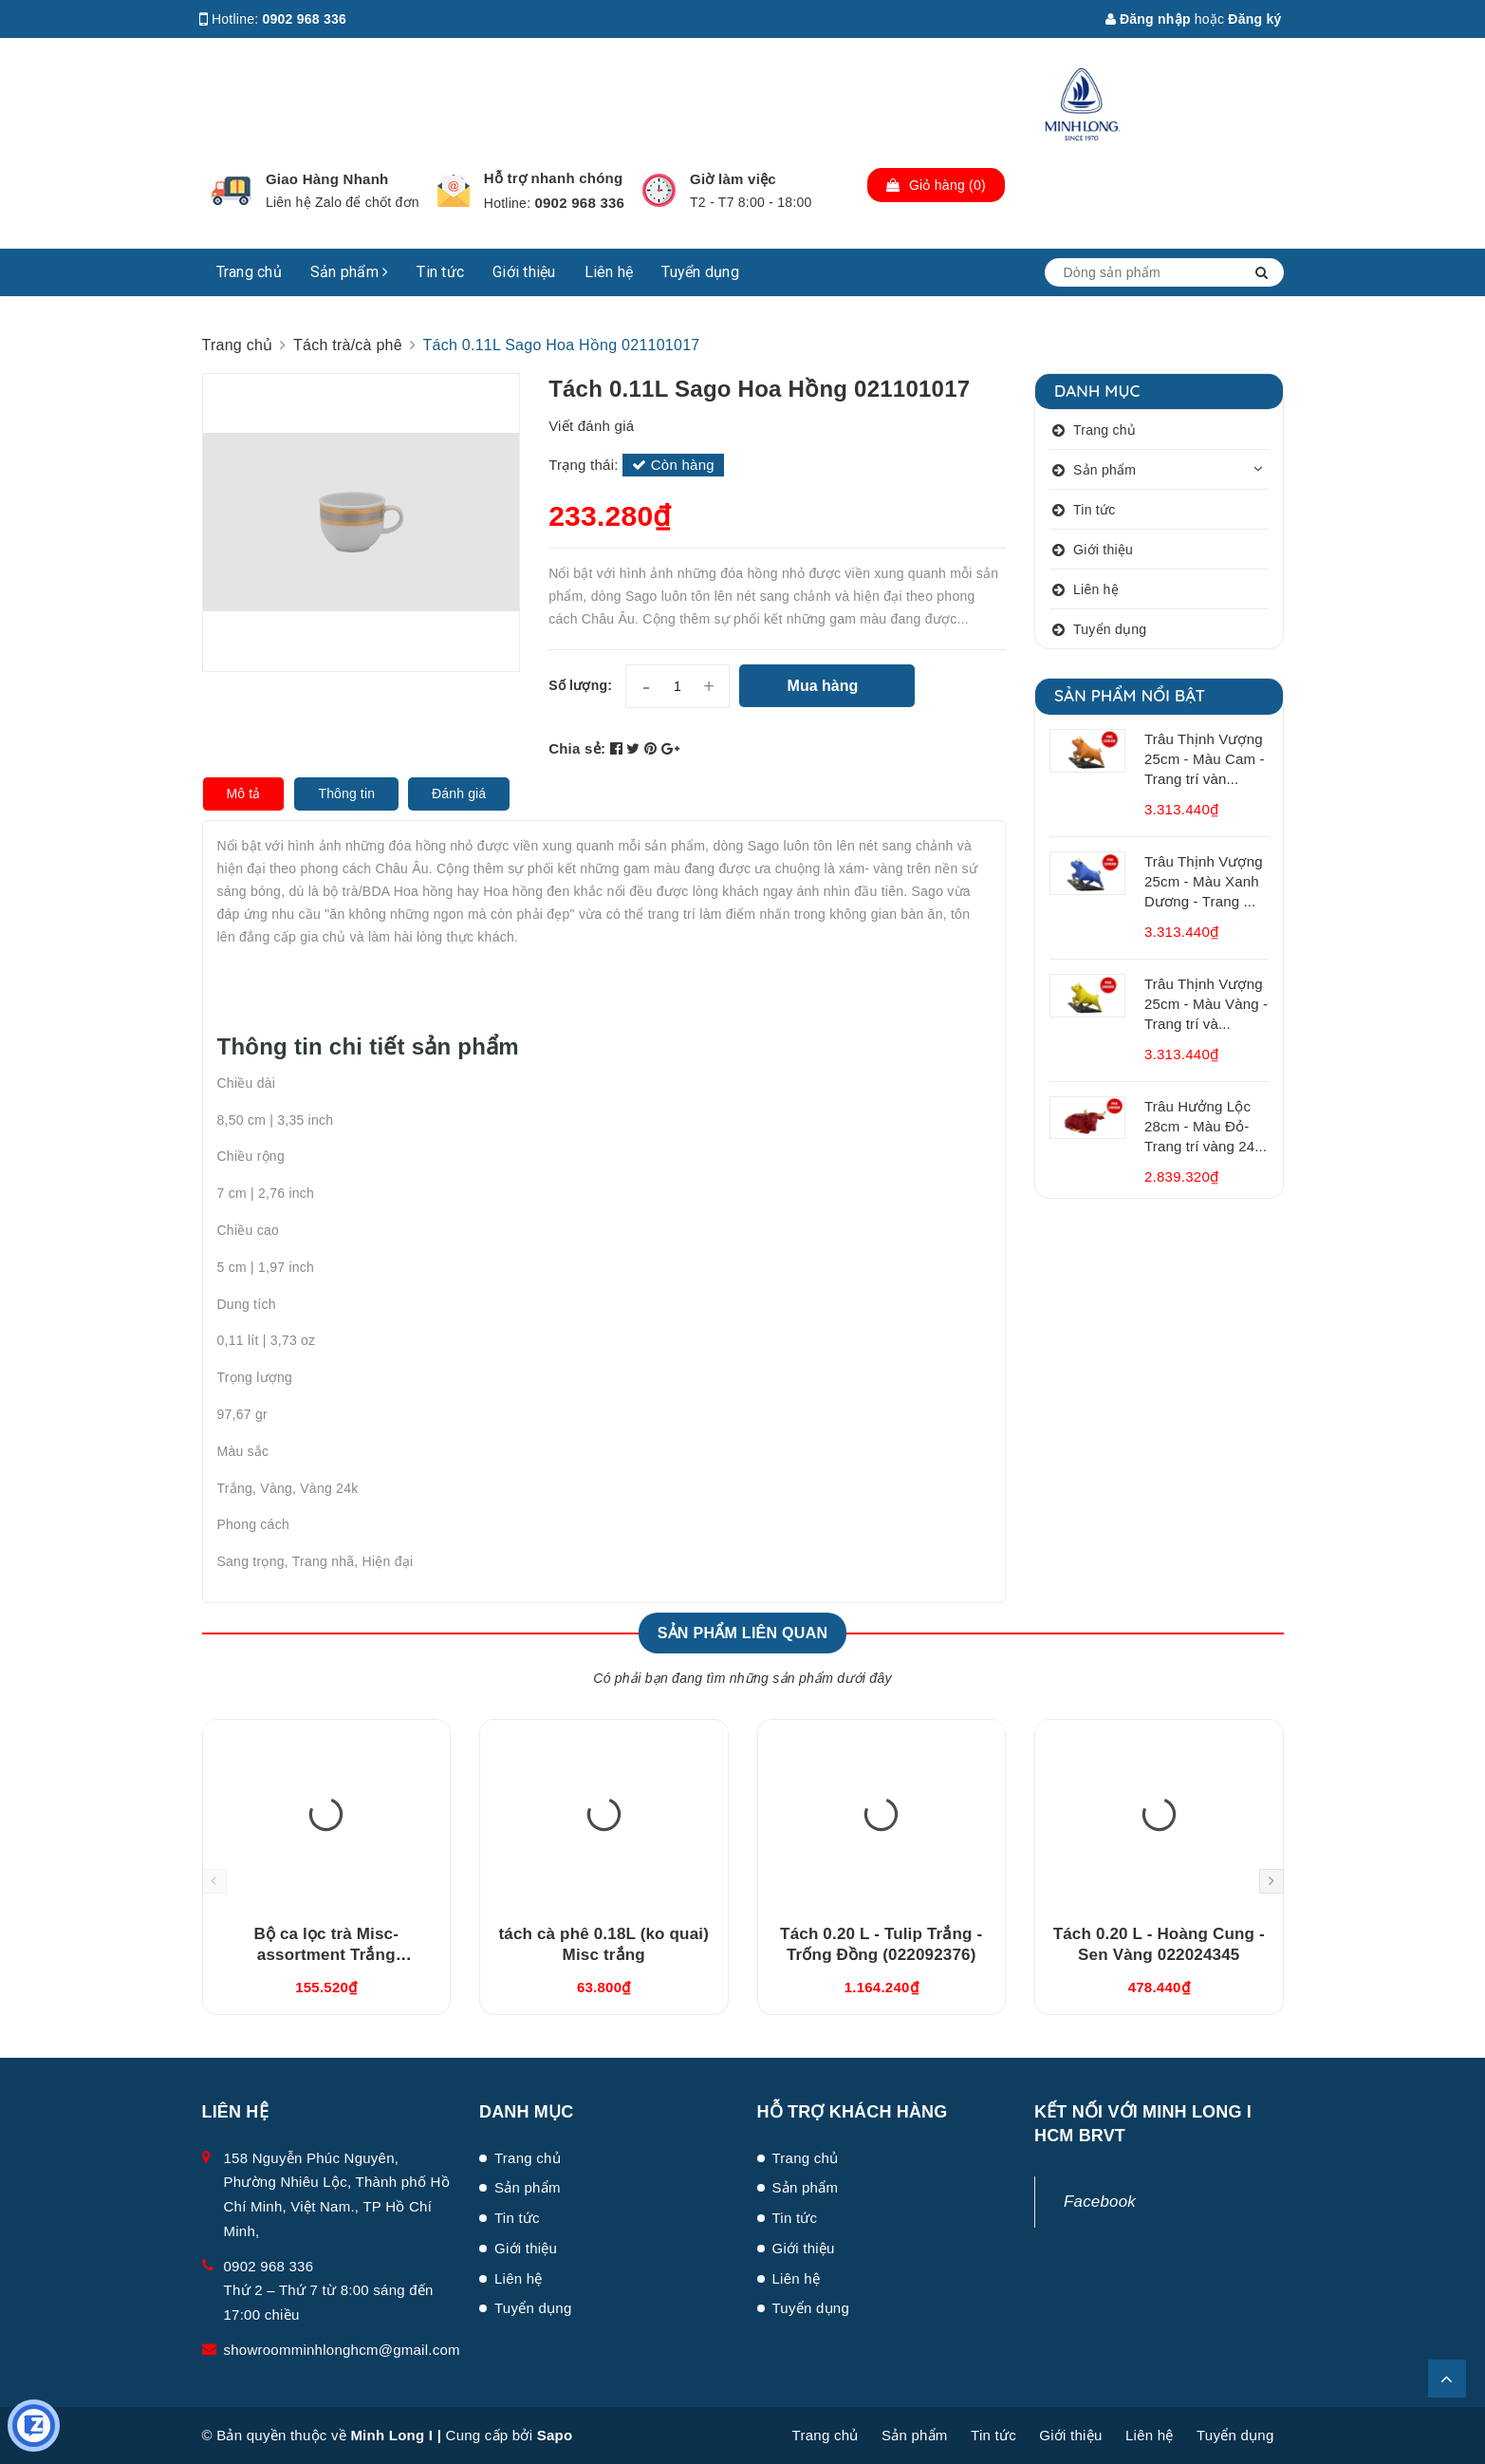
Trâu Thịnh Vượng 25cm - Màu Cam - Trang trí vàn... (1204, 759)
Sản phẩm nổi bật (1129, 695)
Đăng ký (1254, 19)
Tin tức (440, 272)
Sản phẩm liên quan (743, 1633)
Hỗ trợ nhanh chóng (553, 178)
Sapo (555, 2435)
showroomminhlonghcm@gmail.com (342, 2350)
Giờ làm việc (733, 179)
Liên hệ (609, 272)
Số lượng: (580, 685)
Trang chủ (249, 272)
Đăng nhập (1148, 19)
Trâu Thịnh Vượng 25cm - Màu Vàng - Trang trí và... (1206, 1004)
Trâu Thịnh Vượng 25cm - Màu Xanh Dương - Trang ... (1203, 881)
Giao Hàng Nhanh (327, 179)
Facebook (1100, 2202)
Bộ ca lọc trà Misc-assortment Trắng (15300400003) (326, 1955)
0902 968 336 (305, 19)
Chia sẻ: (576, 748)
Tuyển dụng (700, 272)
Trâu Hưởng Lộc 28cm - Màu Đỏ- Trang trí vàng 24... (1205, 1126)
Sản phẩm (349, 272)
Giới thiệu (524, 272)
